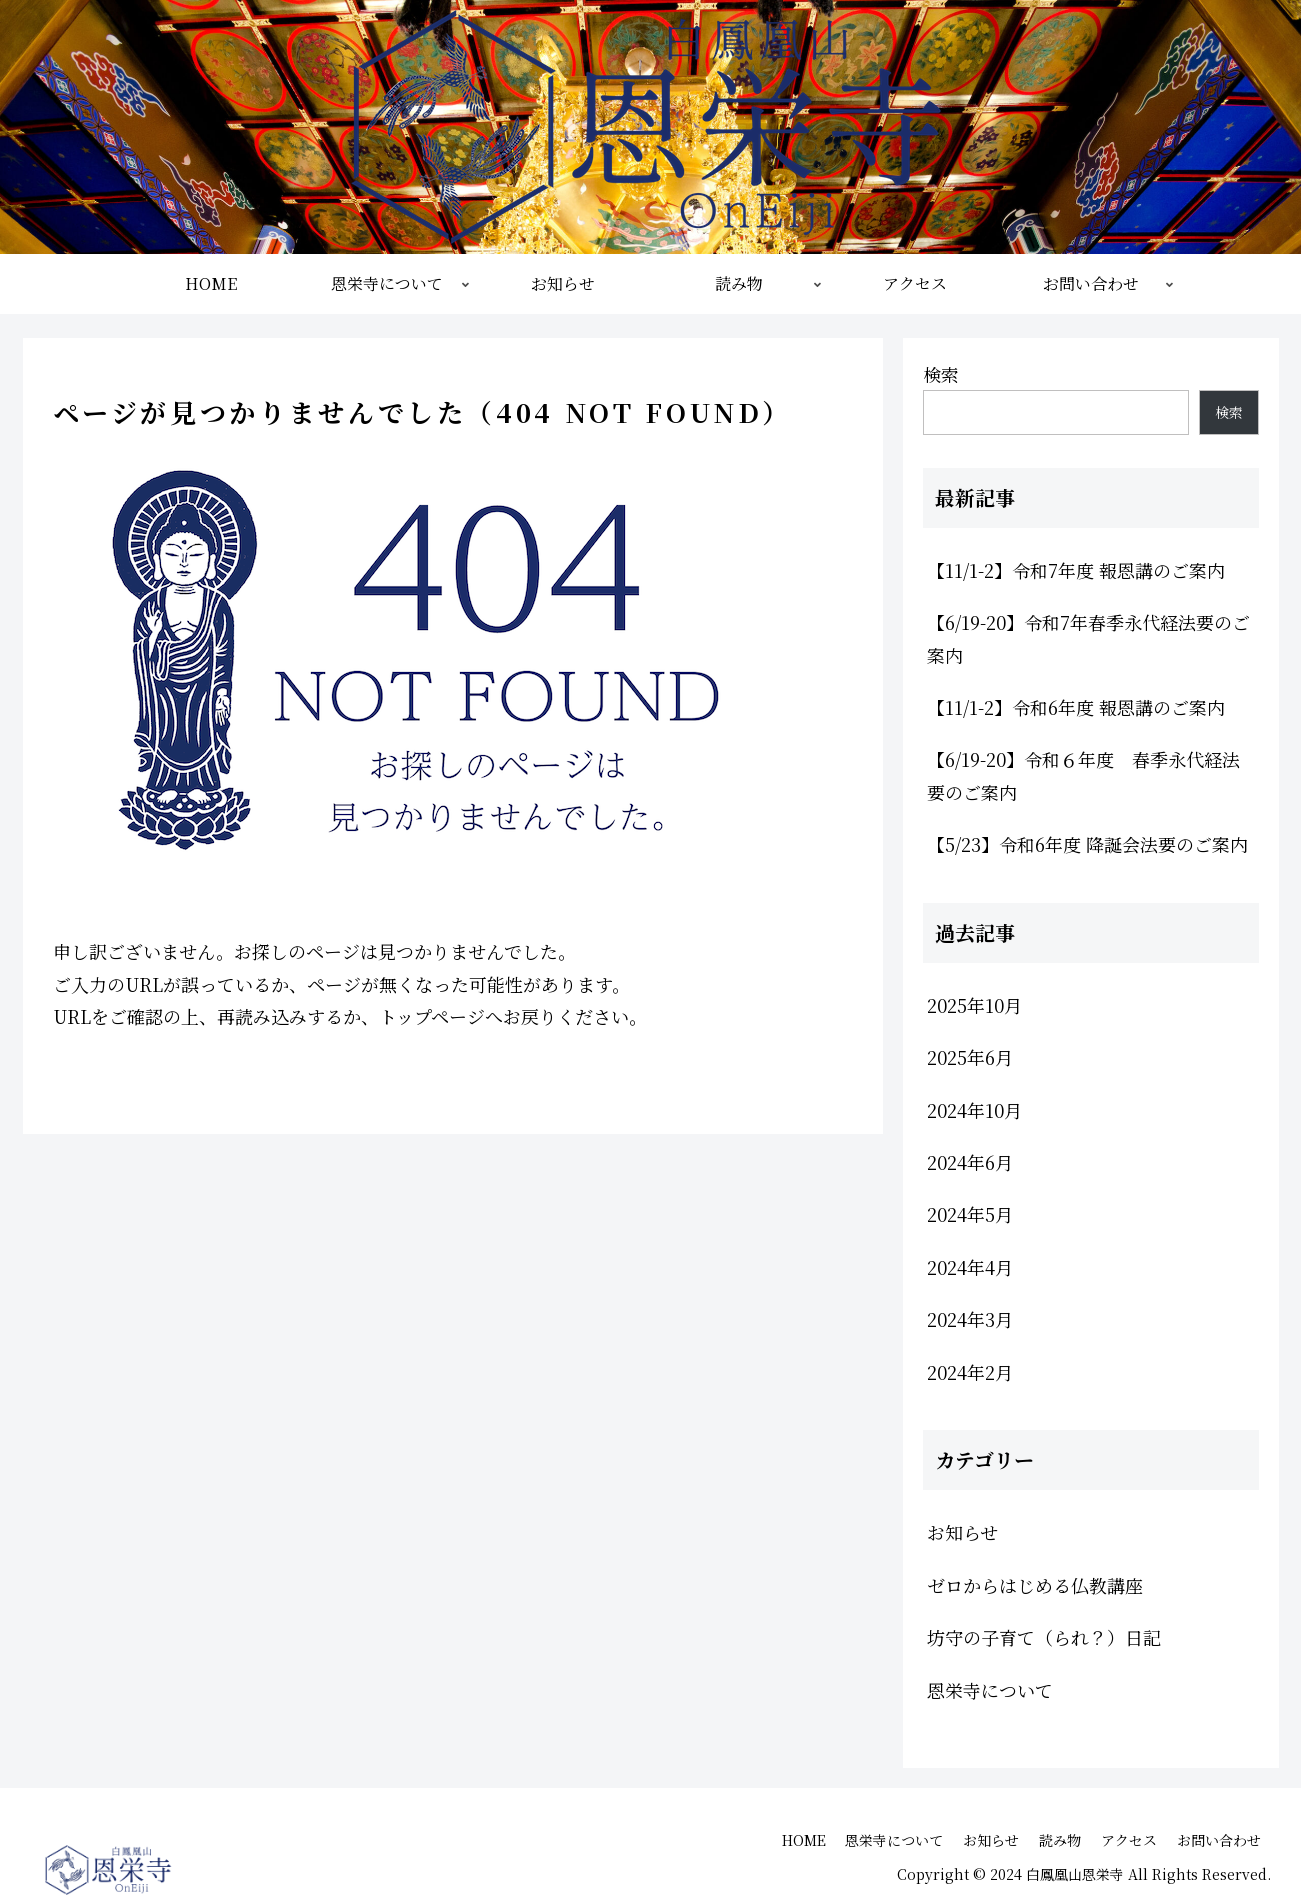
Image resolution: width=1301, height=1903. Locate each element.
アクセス (1129, 1840)
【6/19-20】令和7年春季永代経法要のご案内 (1088, 638)
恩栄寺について (894, 1840)
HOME (803, 1840)
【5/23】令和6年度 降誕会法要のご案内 (1087, 844)
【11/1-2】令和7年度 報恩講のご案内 (1076, 570)
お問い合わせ (1219, 1840)
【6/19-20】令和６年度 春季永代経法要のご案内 (1083, 775)
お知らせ (991, 1840)
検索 (941, 374)
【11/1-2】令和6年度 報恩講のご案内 (1076, 707)
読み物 (1060, 1840)
